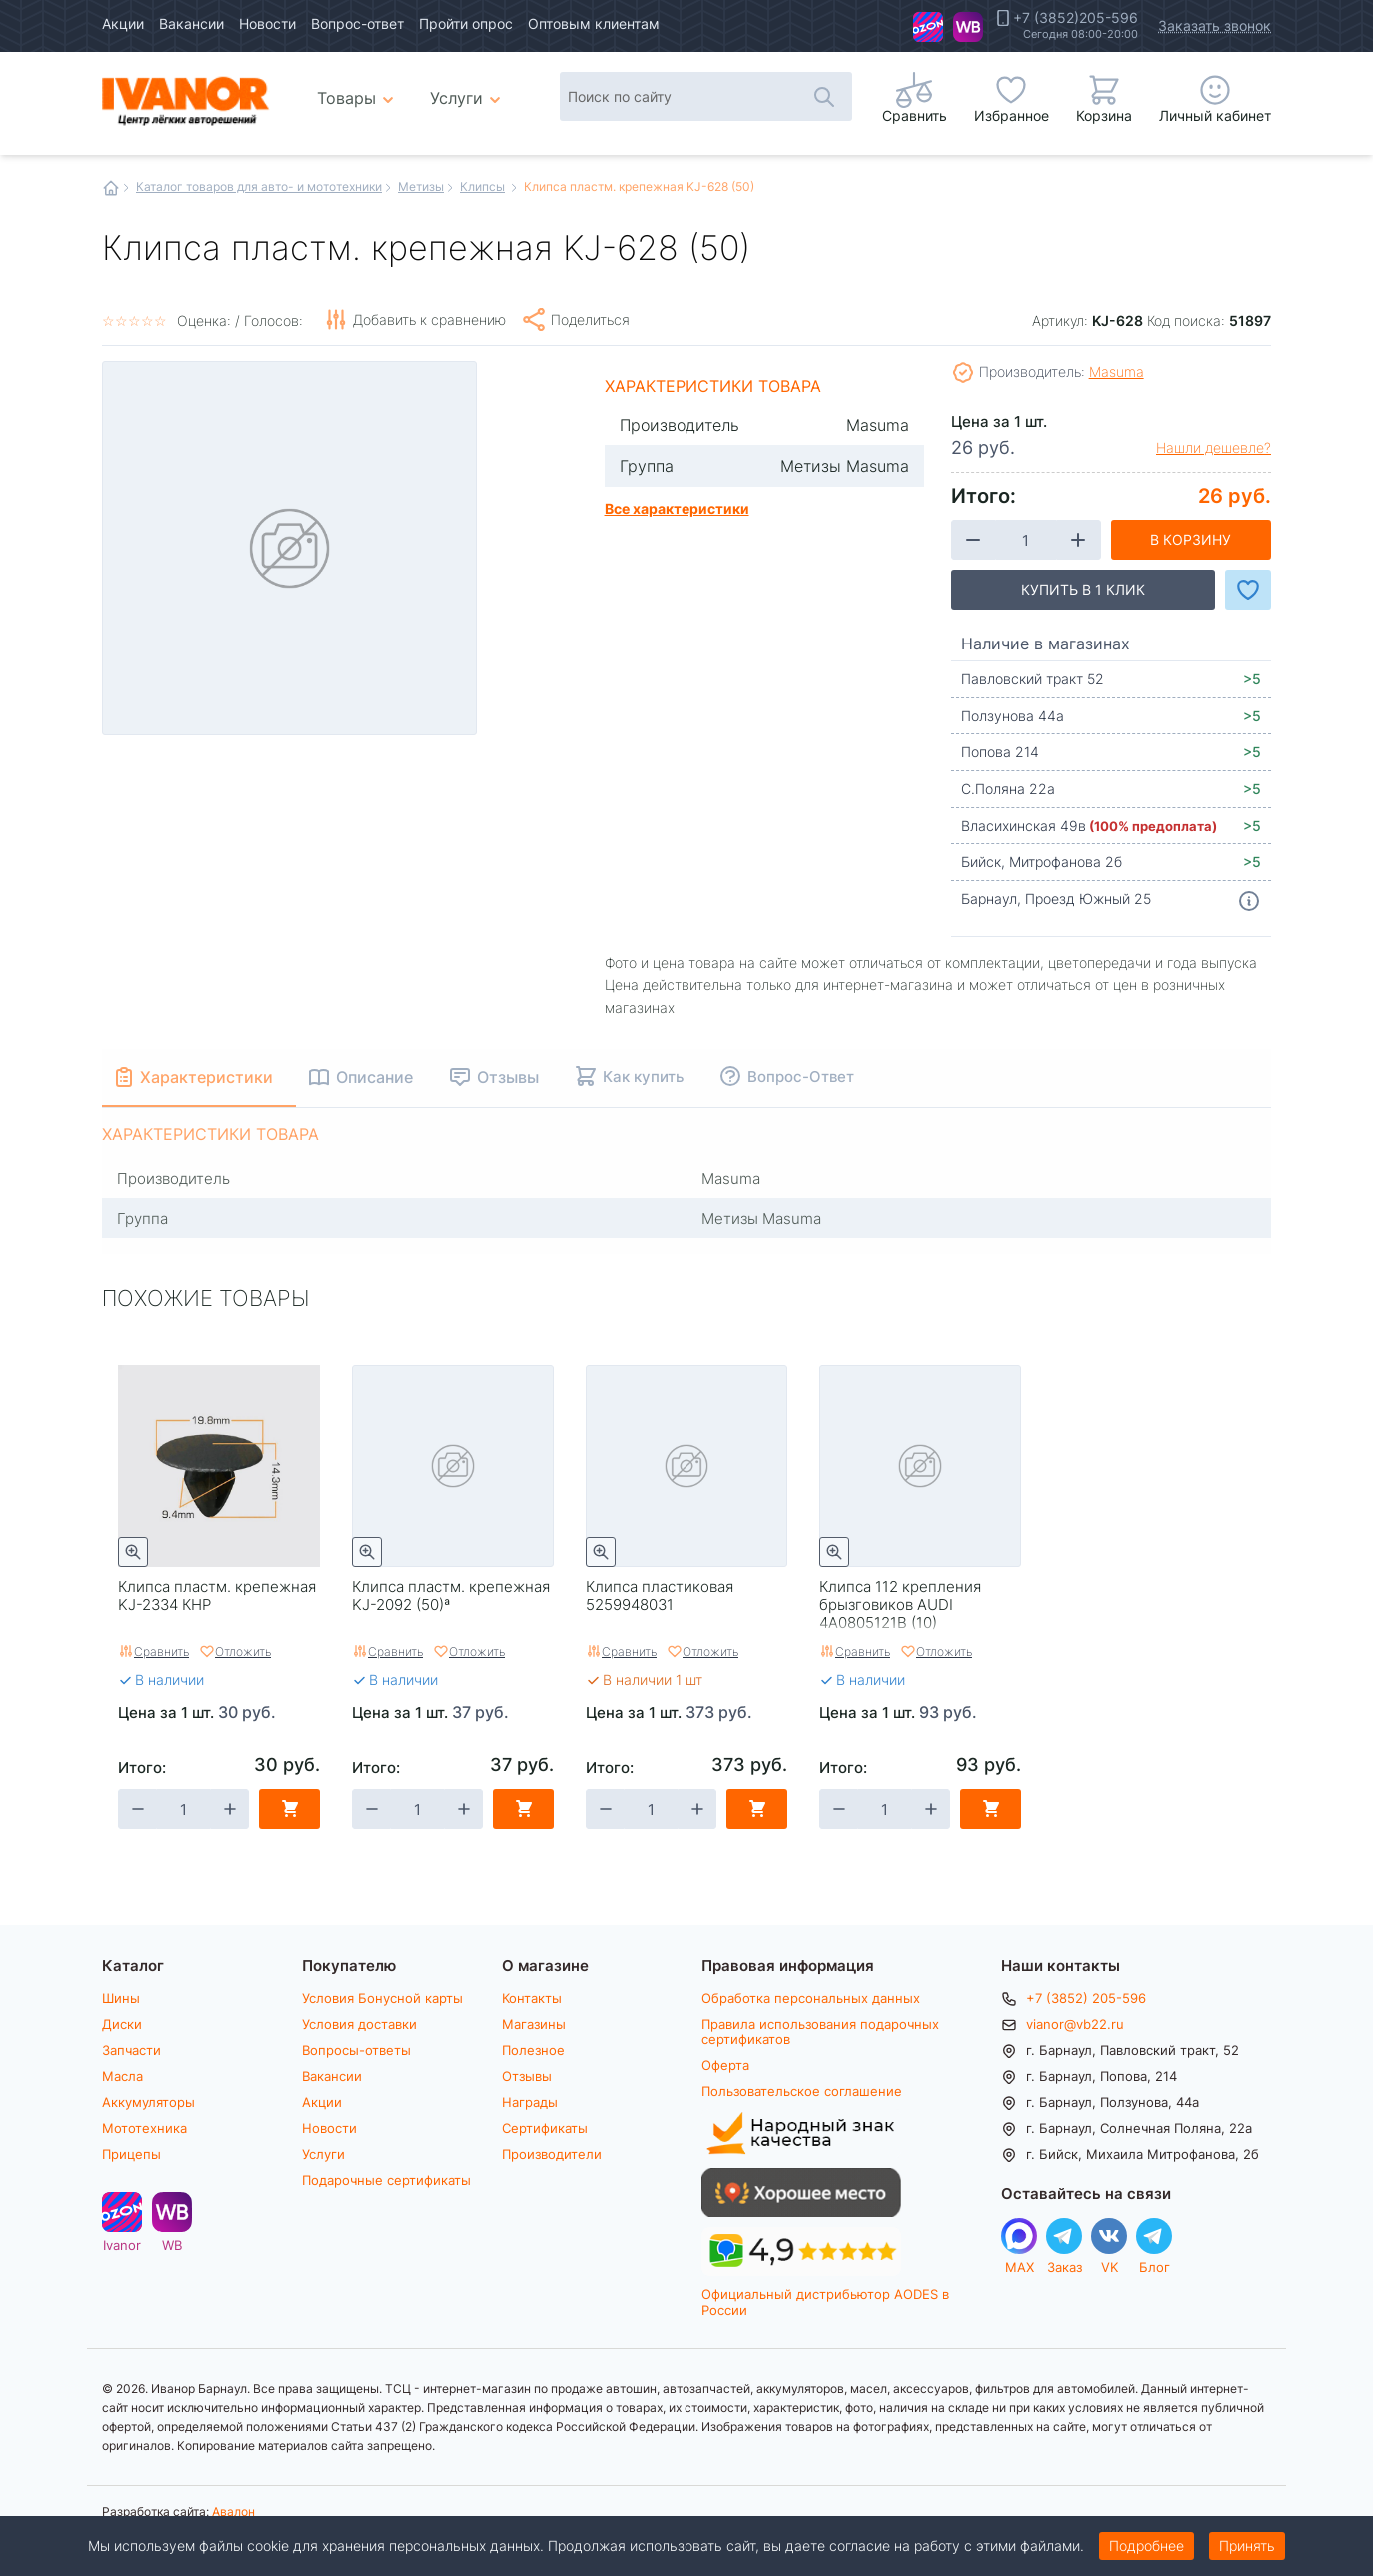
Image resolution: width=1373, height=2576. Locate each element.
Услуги (323, 2154)
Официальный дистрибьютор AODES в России (825, 2301)
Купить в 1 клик (1083, 589)
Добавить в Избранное (1248, 590)
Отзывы (527, 2076)
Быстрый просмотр (133, 1552)
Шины (121, 1998)
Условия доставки (359, 2024)
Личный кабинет (1215, 115)
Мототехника (144, 2128)
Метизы (421, 186)
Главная (111, 188)
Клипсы (482, 186)
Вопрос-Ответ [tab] (803, 1076)
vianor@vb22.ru (1075, 2024)
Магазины (534, 2024)
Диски (122, 2024)
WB (968, 27)
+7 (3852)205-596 (1075, 18)
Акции (123, 23)
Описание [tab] (377, 1076)
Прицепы (131, 2154)
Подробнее (1146, 2545)
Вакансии (191, 23)
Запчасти (131, 2050)
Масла (122, 2076)
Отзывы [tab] (511, 1076)
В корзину (1190, 539)
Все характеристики (677, 508)
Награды (530, 2102)
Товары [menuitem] (358, 90)
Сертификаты (545, 2128)
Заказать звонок (1214, 25)
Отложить (243, 1651)
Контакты (532, 1998)
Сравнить (161, 1651)
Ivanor (928, 27)
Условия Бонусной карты (382, 1998)
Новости (267, 23)
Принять (1247, 2545)
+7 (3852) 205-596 (1086, 1998)
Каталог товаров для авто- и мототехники (259, 186)
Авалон (233, 2511)
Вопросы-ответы (356, 2050)
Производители (552, 2154)
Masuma (1116, 371)
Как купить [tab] (646, 1076)
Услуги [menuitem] (456, 97)
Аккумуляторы (148, 2102)
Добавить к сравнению (429, 319)
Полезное (533, 2050)
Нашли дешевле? (1213, 448)
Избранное (1011, 115)
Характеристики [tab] (208, 1076)
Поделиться (590, 319)
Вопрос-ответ (357, 23)
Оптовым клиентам (594, 23)
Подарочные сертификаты (386, 2180)
